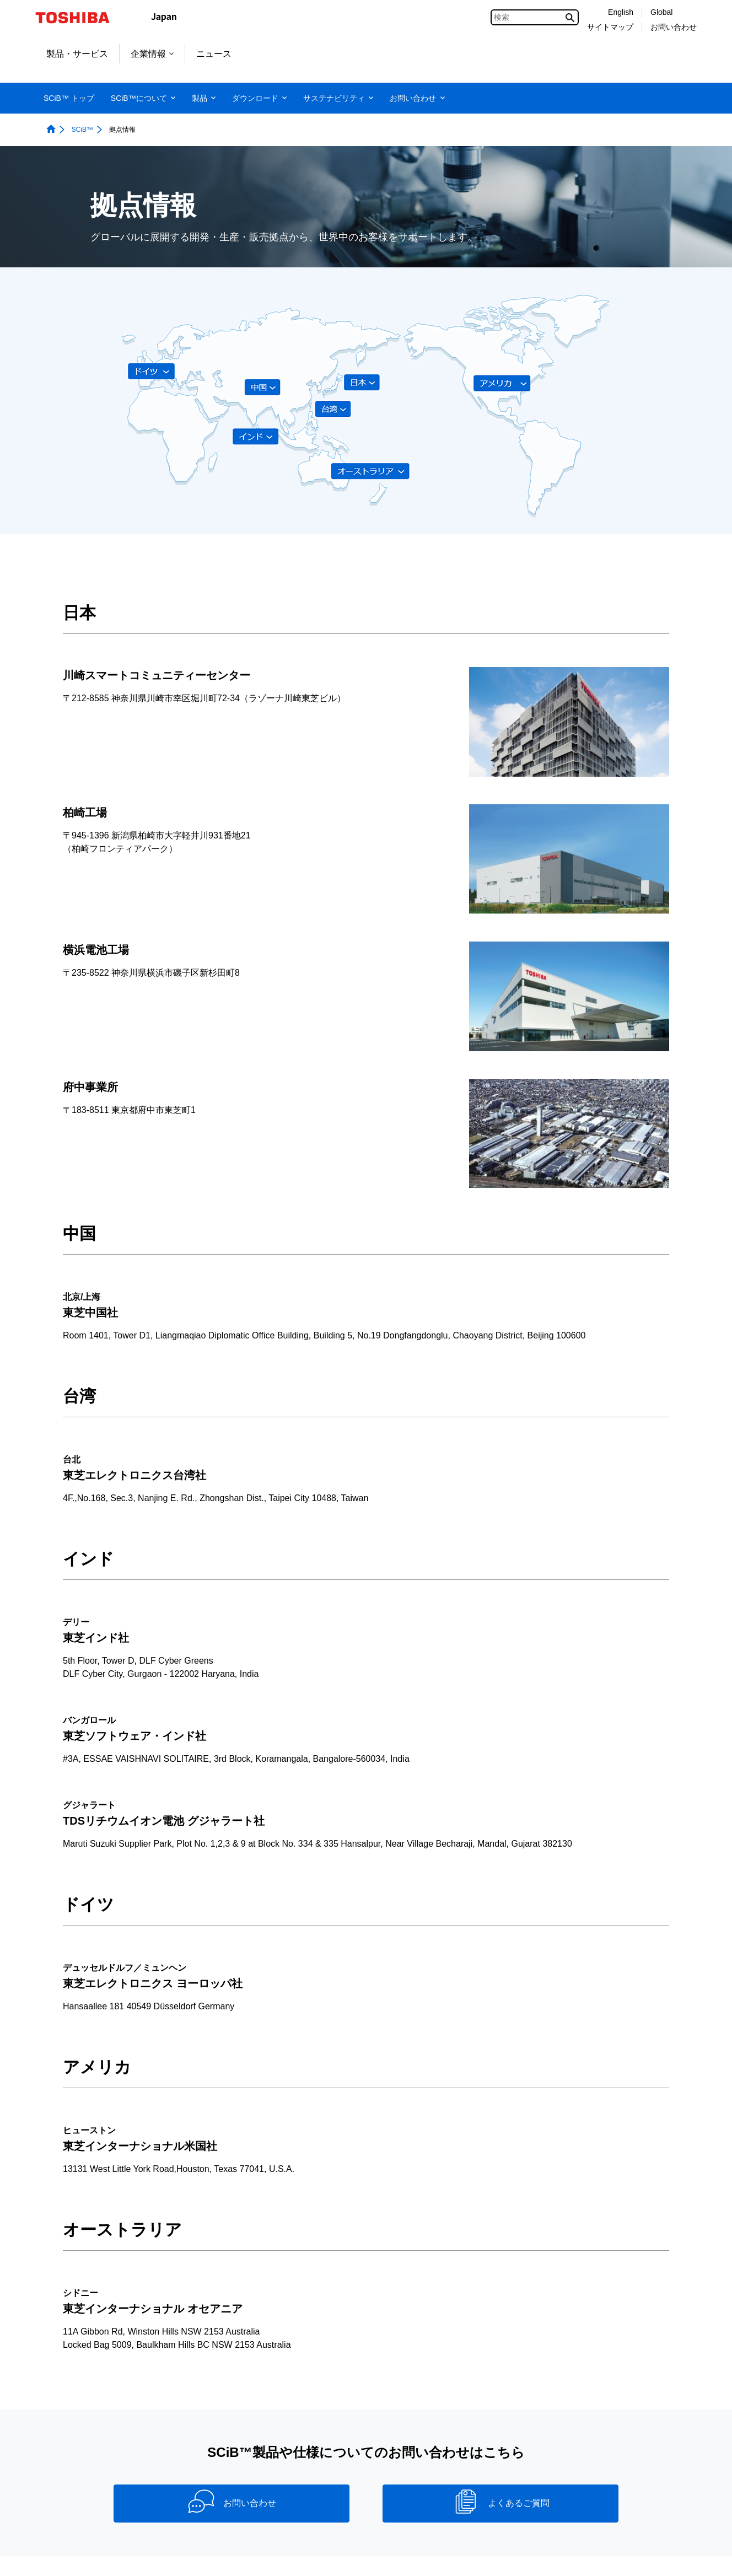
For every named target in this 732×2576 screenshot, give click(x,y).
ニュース (214, 53)
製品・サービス (77, 53)
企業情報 (152, 53)
